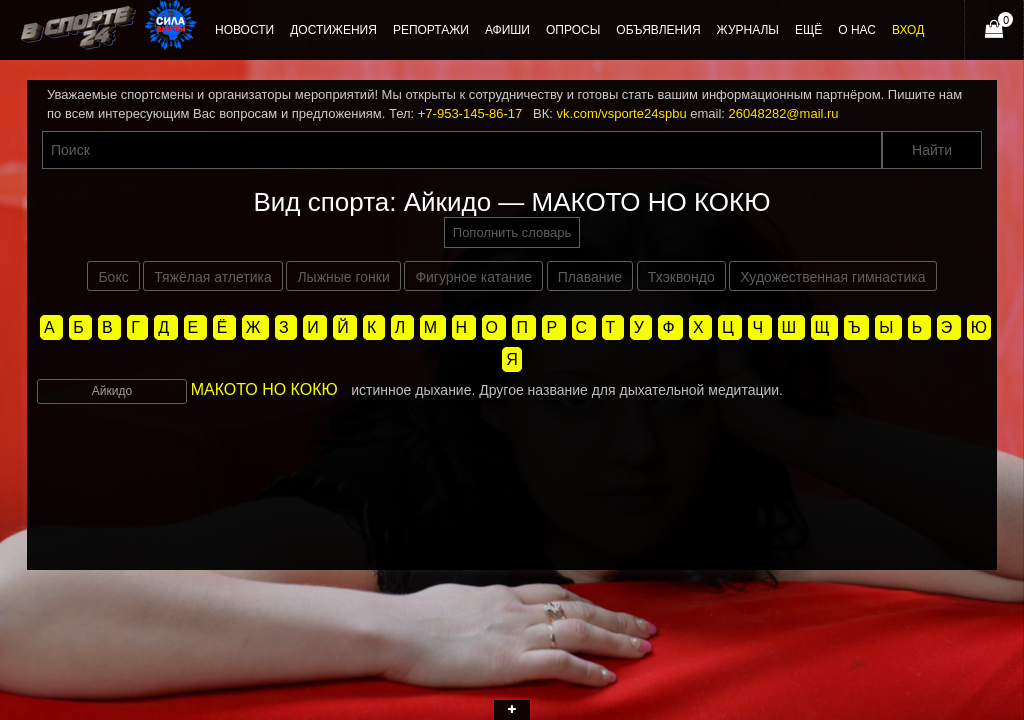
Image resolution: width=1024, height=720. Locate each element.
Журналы (748, 30)
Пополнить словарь (512, 232)
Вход (908, 30)
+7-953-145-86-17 (470, 113)
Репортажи (431, 30)
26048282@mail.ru (784, 113)
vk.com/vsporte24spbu (622, 113)
